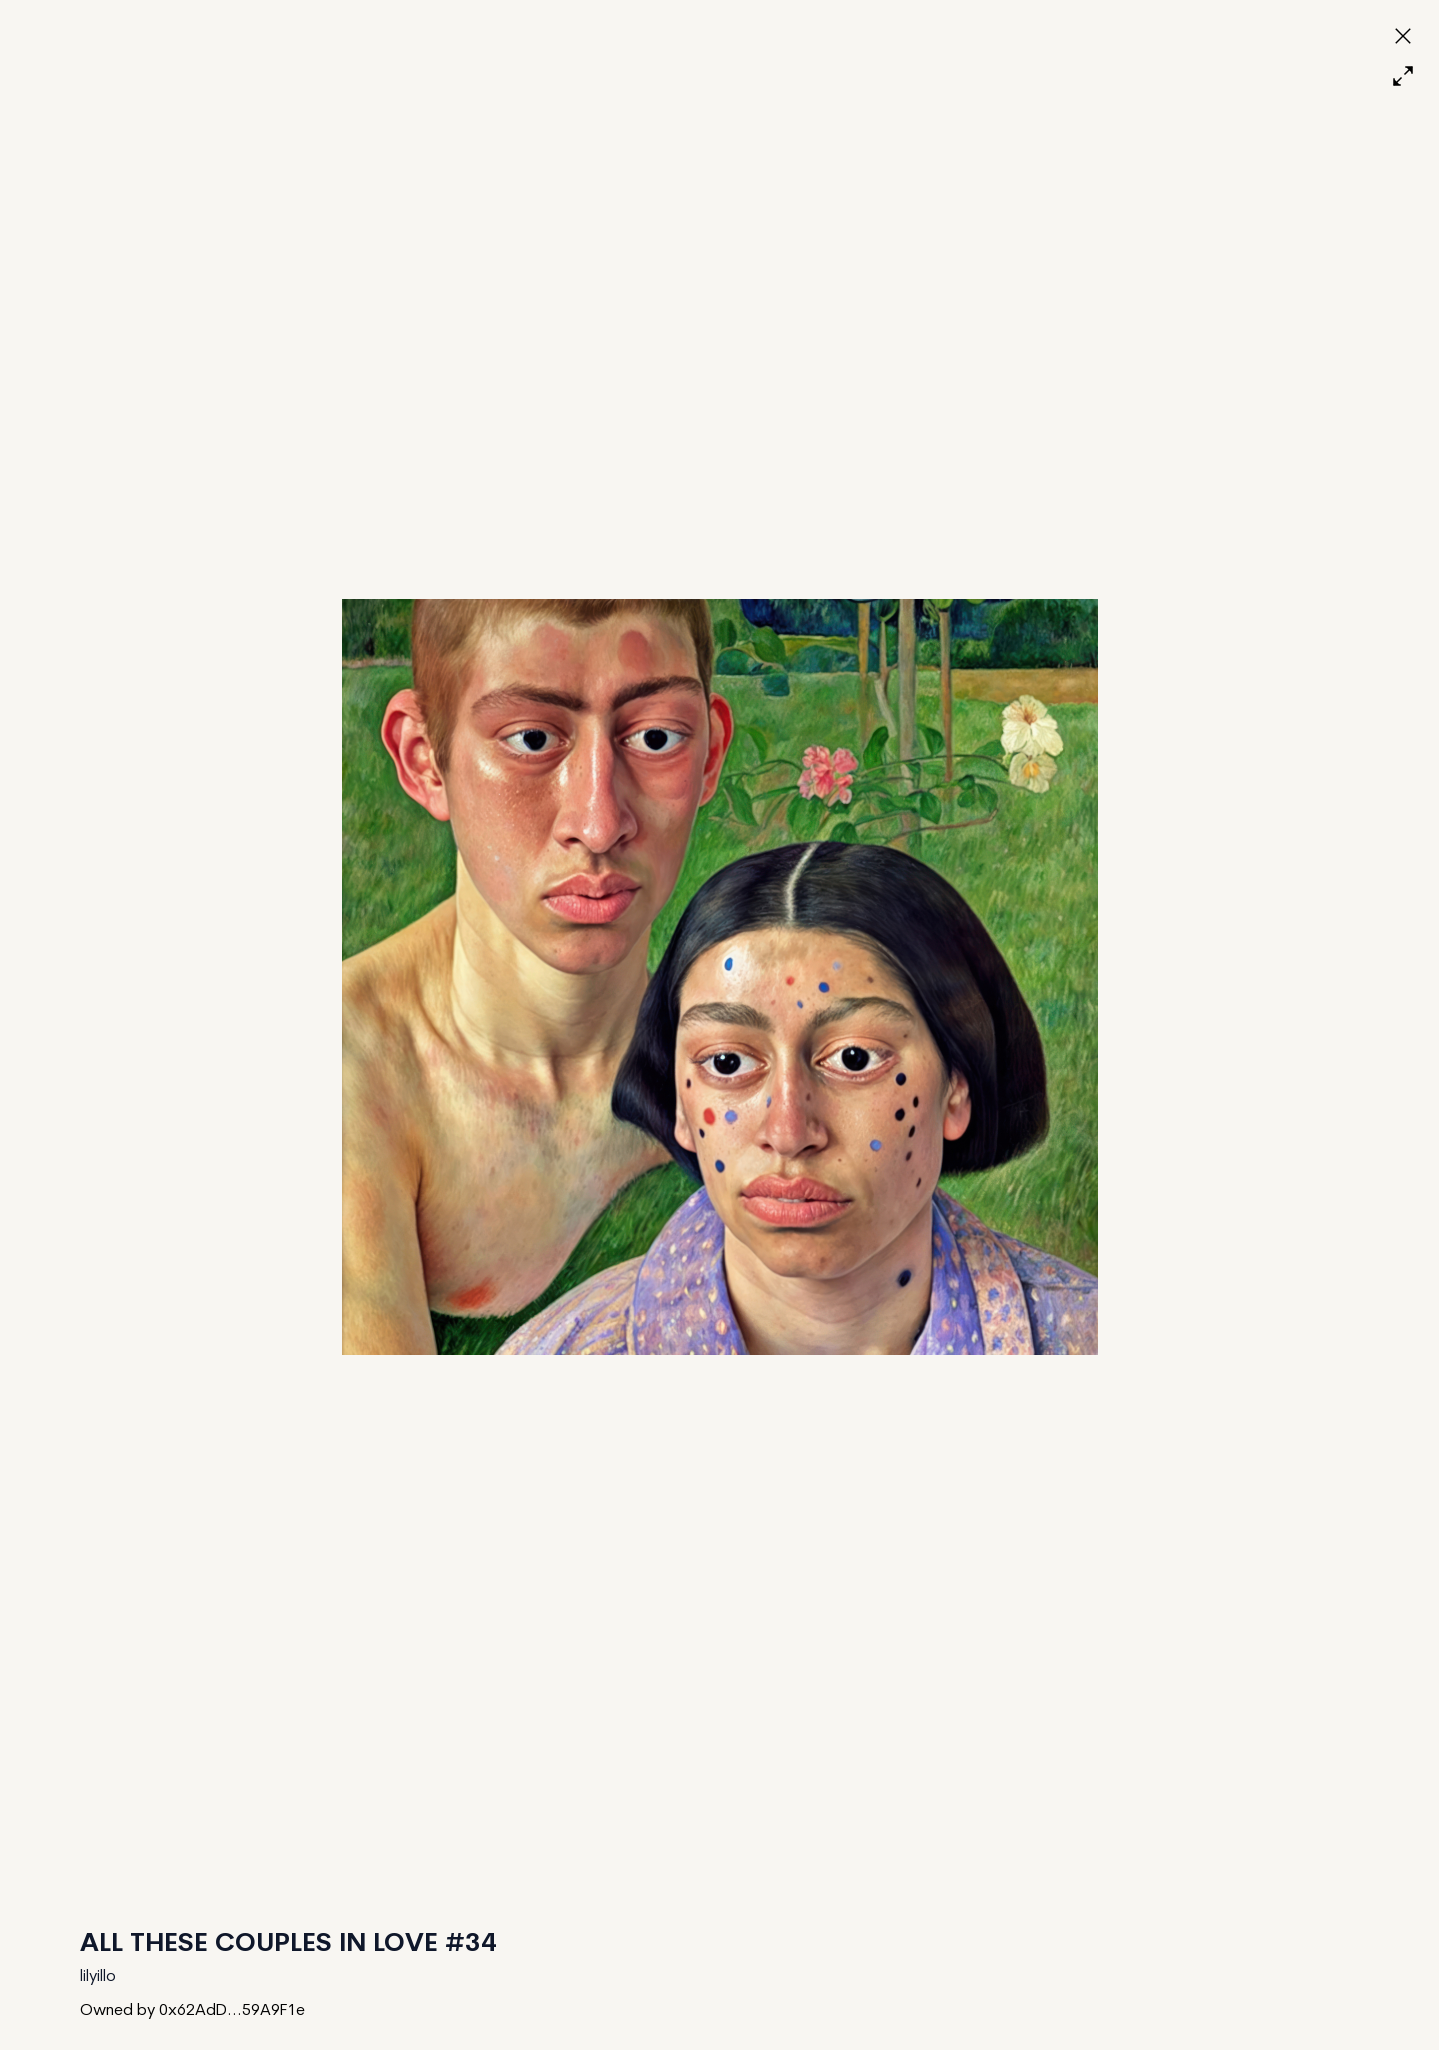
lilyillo (98, 1977)
